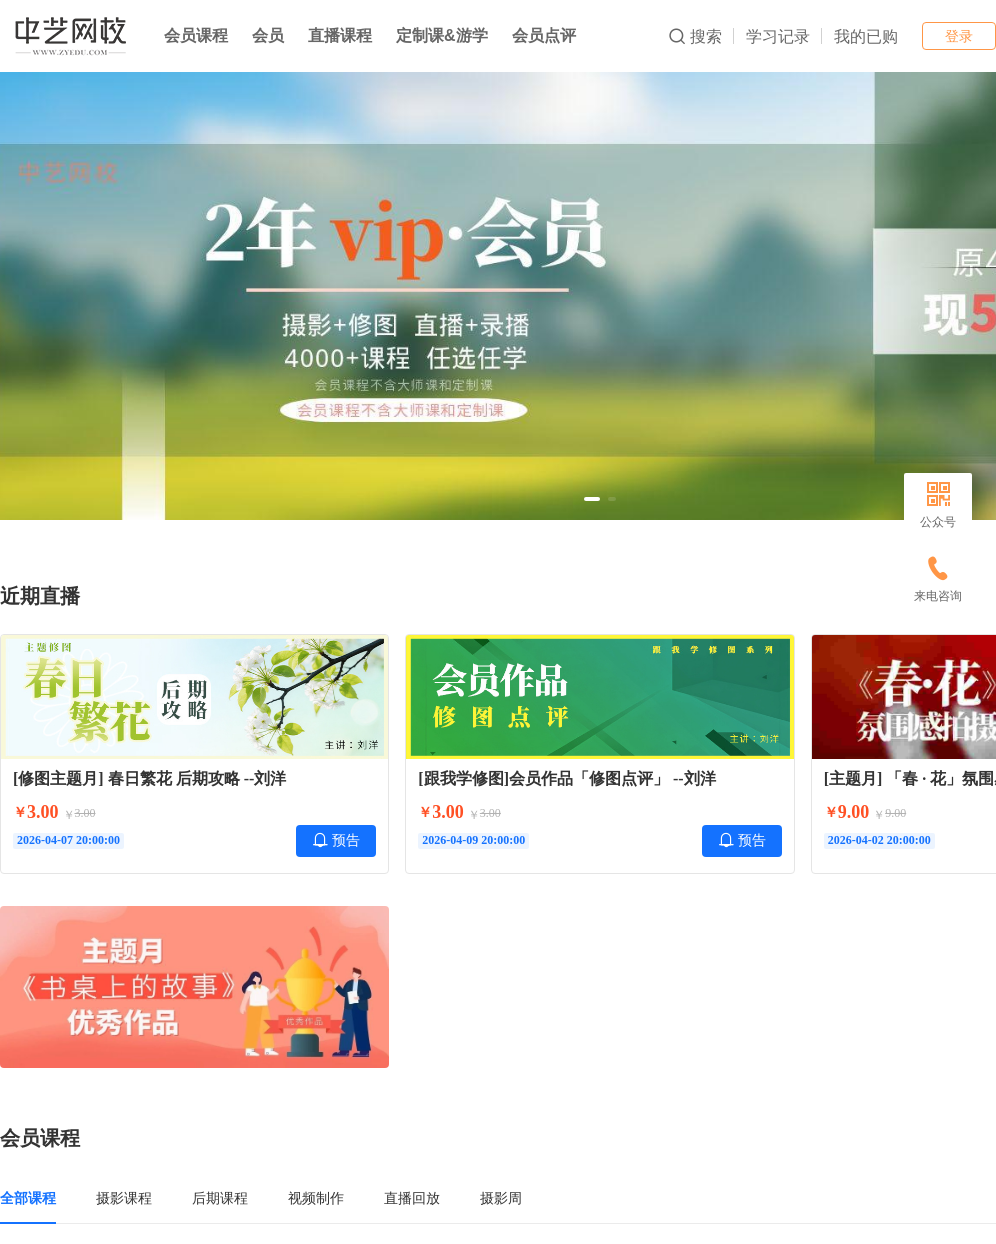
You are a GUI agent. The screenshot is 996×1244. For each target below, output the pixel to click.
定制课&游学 (442, 35)
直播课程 (340, 35)
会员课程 (196, 35)
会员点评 (544, 35)
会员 (268, 35)
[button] (592, 499)
